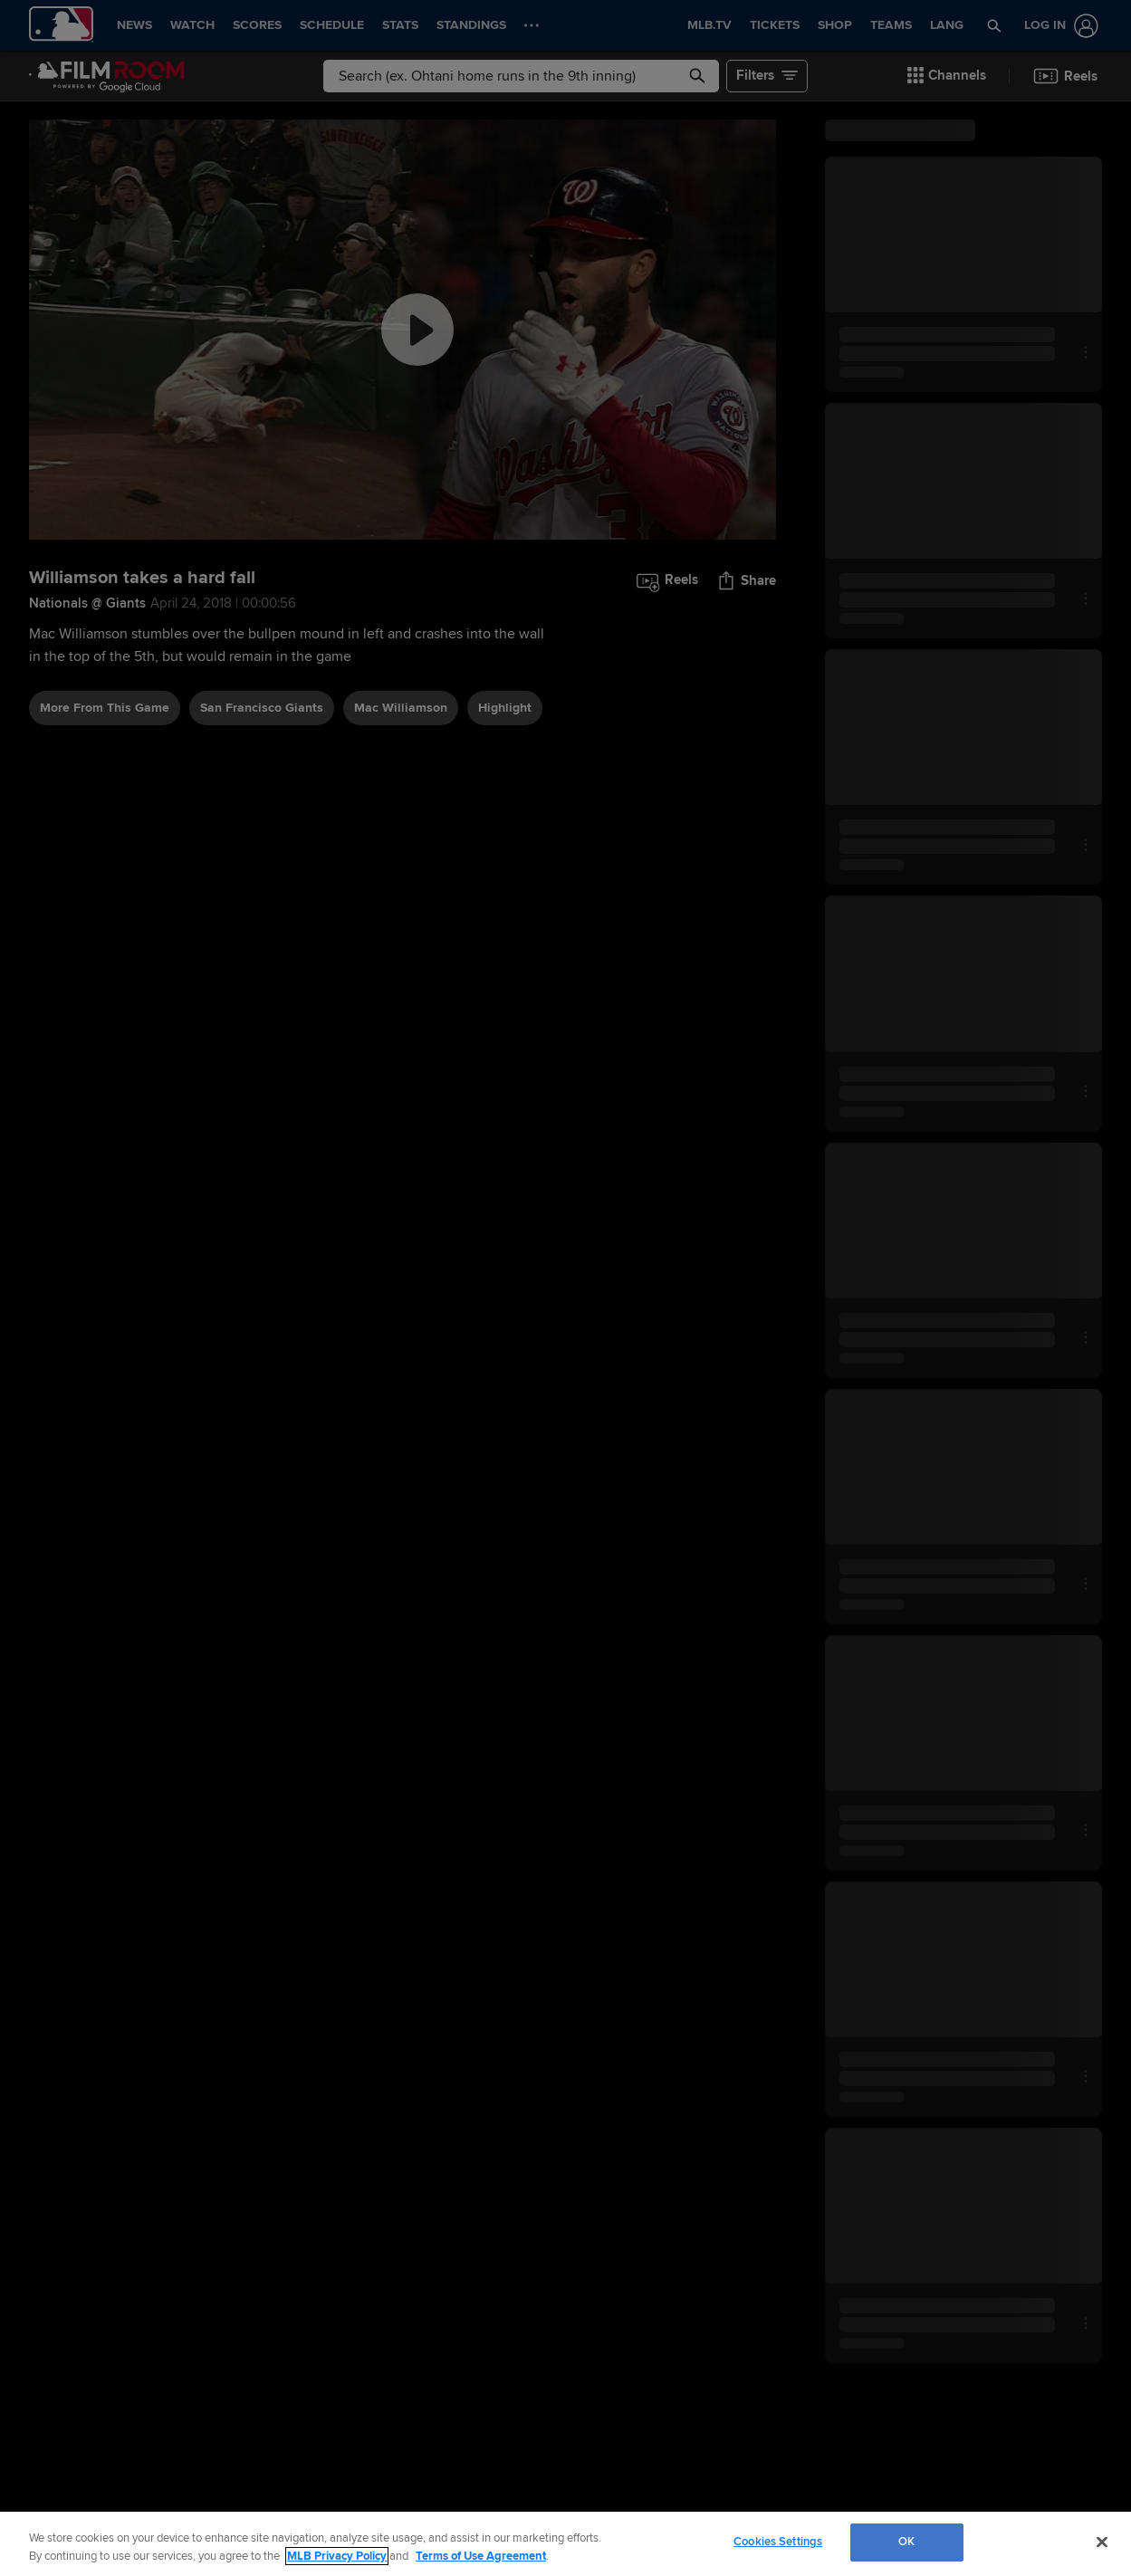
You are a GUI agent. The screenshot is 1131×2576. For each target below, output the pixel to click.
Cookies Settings (777, 2541)
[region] (565, 2544)
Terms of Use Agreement (481, 2556)
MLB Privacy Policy (337, 2556)
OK (906, 2541)
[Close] (1102, 2542)
